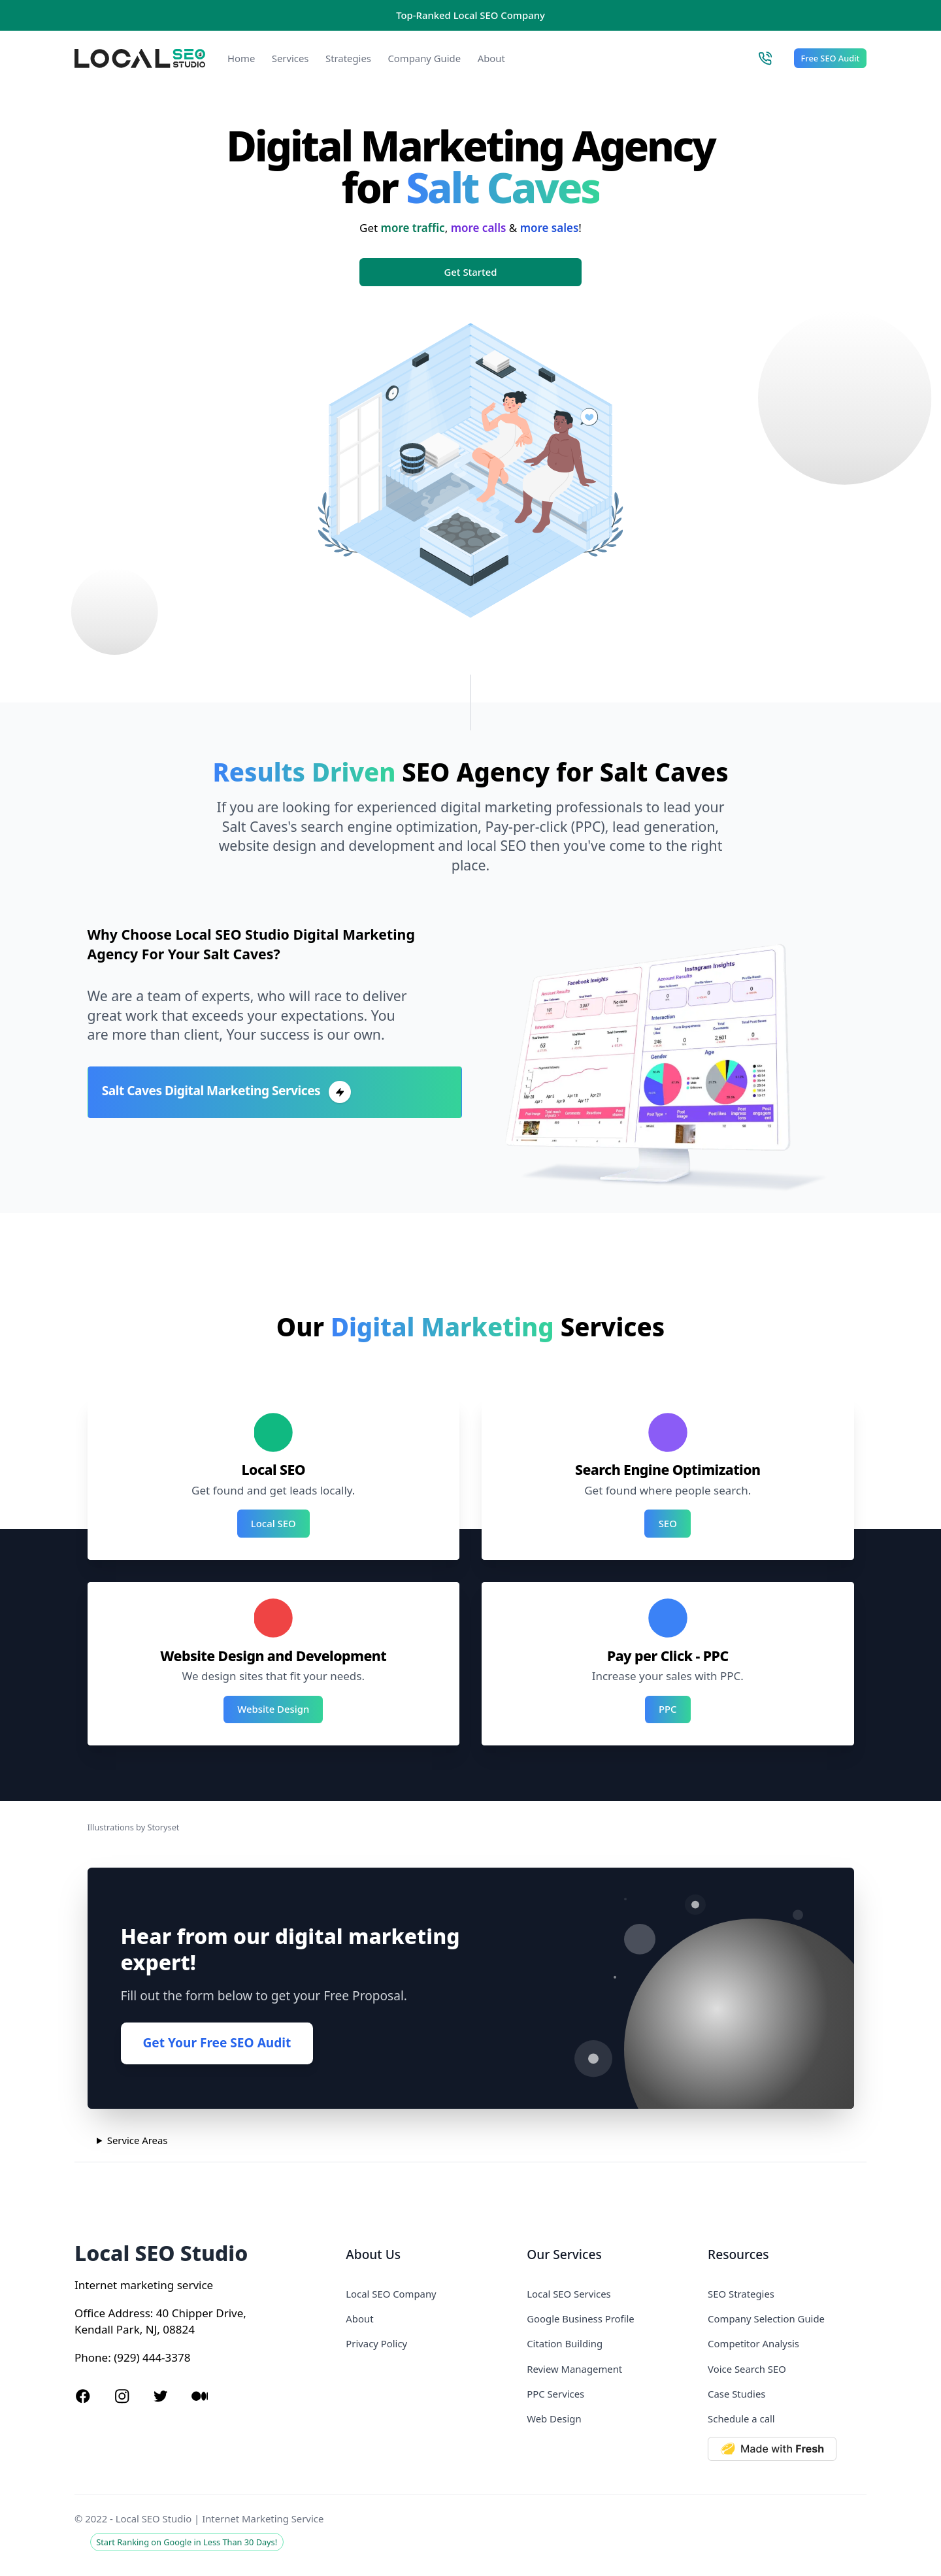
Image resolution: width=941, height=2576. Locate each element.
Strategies (348, 58)
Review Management (574, 2368)
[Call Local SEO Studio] (765, 58)
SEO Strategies (741, 2293)
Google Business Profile (580, 2318)
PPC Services (555, 2393)
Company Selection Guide (766, 2318)
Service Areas (137, 2140)
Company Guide (424, 58)
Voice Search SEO (747, 2368)
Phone (91, 2357)
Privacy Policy (376, 2343)
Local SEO (273, 1523)
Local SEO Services (569, 2293)
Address (129, 2312)
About (491, 58)
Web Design (554, 2418)
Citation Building (565, 2343)
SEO (668, 1523)
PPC (668, 1708)
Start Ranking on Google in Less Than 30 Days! (186, 2542)
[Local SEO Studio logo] (139, 58)
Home (241, 58)
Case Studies (736, 2393)
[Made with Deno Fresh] (787, 2449)
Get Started (470, 271)
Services (290, 58)
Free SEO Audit (830, 58)
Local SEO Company (391, 2293)
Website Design (273, 1708)
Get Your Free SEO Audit (217, 2042)
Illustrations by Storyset (134, 1827)
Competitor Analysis (753, 2343)
